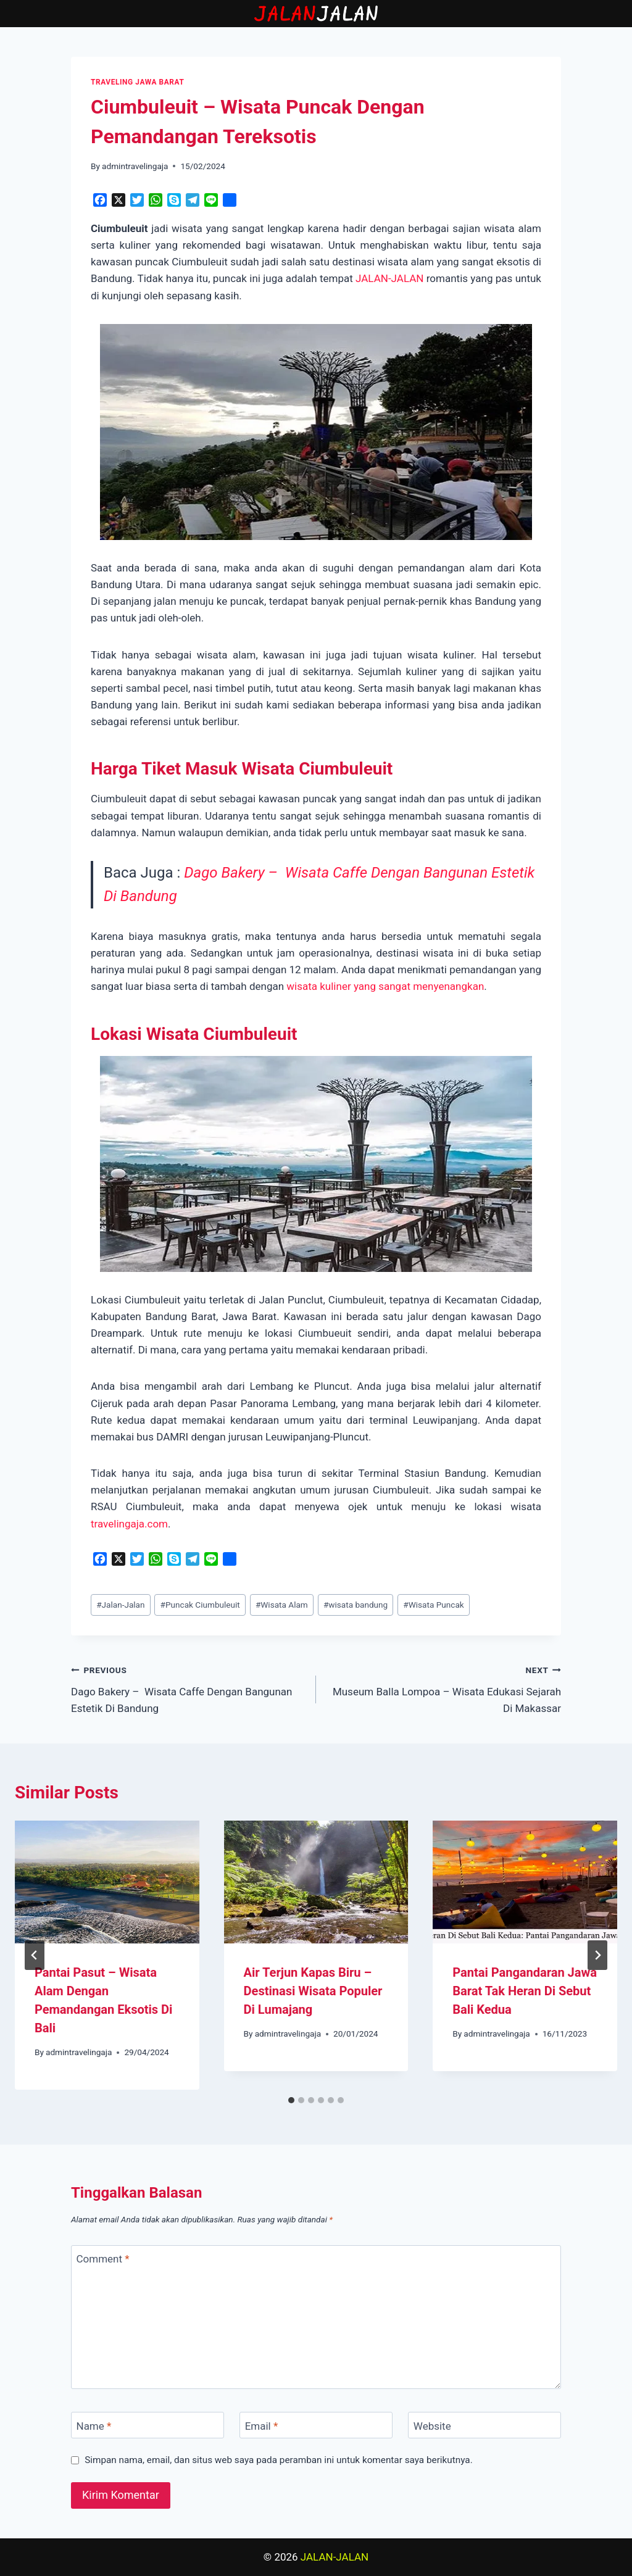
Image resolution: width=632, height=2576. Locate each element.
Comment (103, 2259)
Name (94, 2425)
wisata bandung (355, 1605)
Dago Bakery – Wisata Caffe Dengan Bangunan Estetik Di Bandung (188, 1687)
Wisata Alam (282, 1605)
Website (432, 2425)
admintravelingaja (135, 166)
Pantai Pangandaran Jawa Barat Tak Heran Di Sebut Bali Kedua (524, 1991)
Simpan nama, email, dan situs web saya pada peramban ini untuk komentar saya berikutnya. (279, 2460)
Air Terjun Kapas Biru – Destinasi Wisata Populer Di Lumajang (313, 1991)
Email (261, 2425)
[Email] (316, 2425)
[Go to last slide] (34, 1955)
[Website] (484, 2425)
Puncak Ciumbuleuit (200, 1605)
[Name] (147, 2425)
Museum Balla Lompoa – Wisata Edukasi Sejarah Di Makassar (443, 1687)
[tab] (291, 2100)
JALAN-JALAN (389, 278)
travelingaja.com (129, 1524)
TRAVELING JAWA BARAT (137, 82)
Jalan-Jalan (120, 1605)
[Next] (597, 1955)
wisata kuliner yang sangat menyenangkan (384, 986)
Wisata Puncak (433, 1605)
